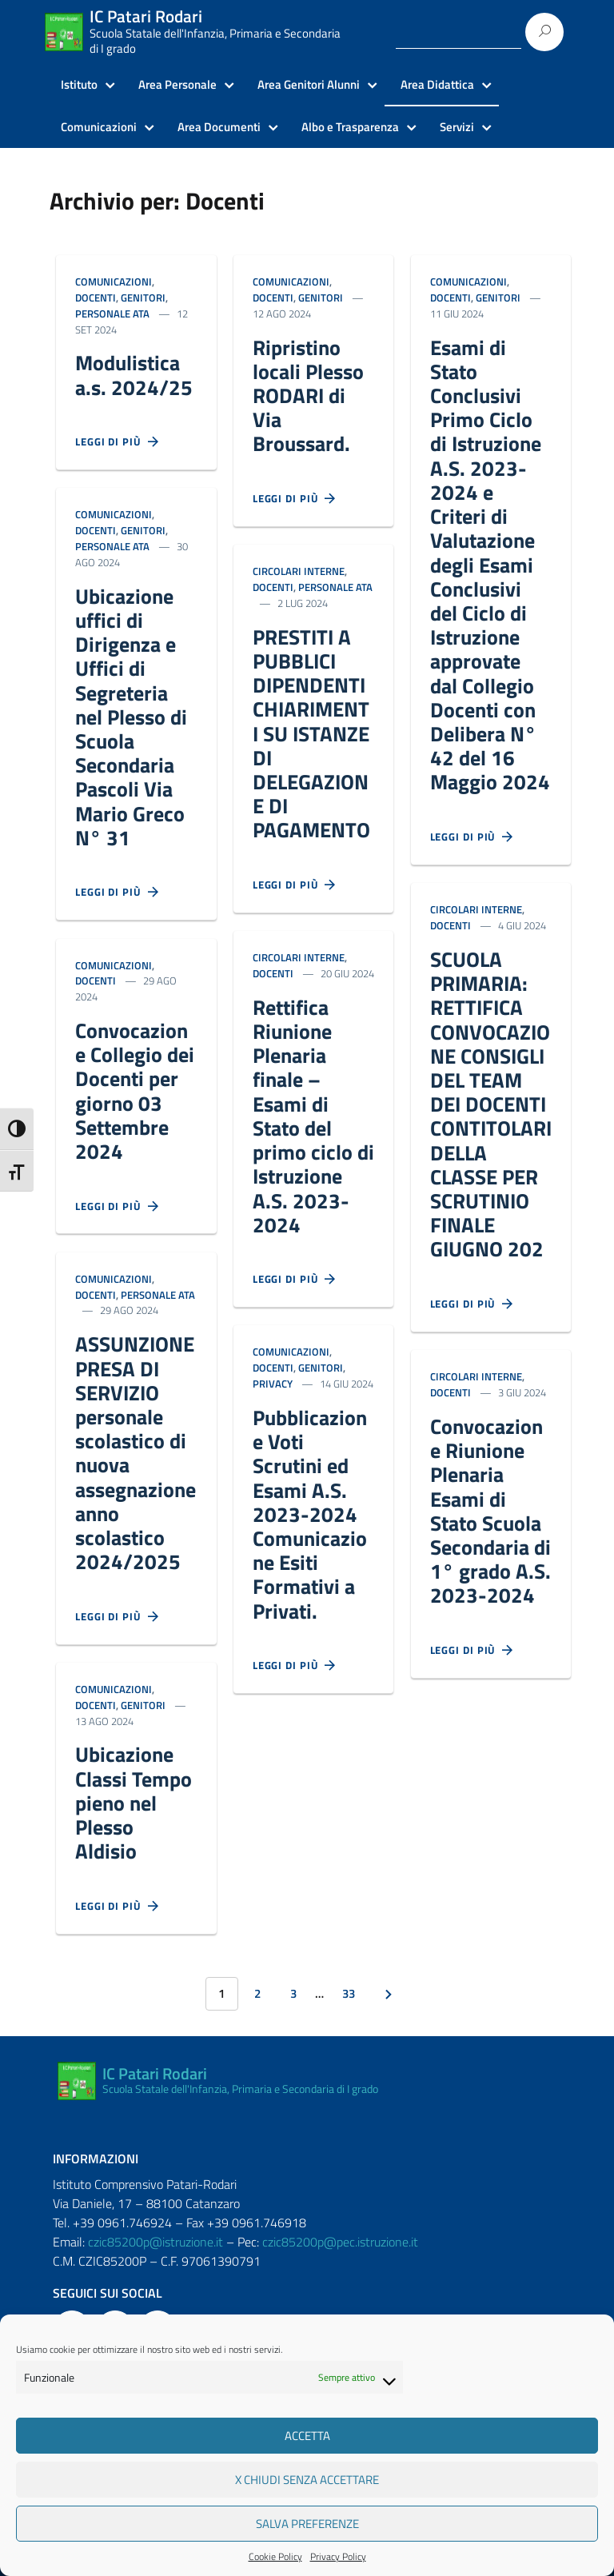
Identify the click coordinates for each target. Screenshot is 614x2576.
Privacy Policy (338, 2557)
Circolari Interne (299, 571)
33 (348, 1993)
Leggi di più (117, 442)
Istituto (79, 85)
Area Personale (177, 85)
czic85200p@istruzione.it (155, 2241)
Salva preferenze (307, 2523)
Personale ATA (112, 314)
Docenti (95, 298)
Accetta (307, 2435)
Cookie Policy (275, 2557)
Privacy (273, 1384)
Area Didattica (437, 85)
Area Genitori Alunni (308, 85)
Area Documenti (219, 127)
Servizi (457, 127)
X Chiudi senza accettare (307, 2479)
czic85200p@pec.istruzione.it (340, 2241)
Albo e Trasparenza (350, 127)
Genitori (143, 298)
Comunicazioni (99, 127)
